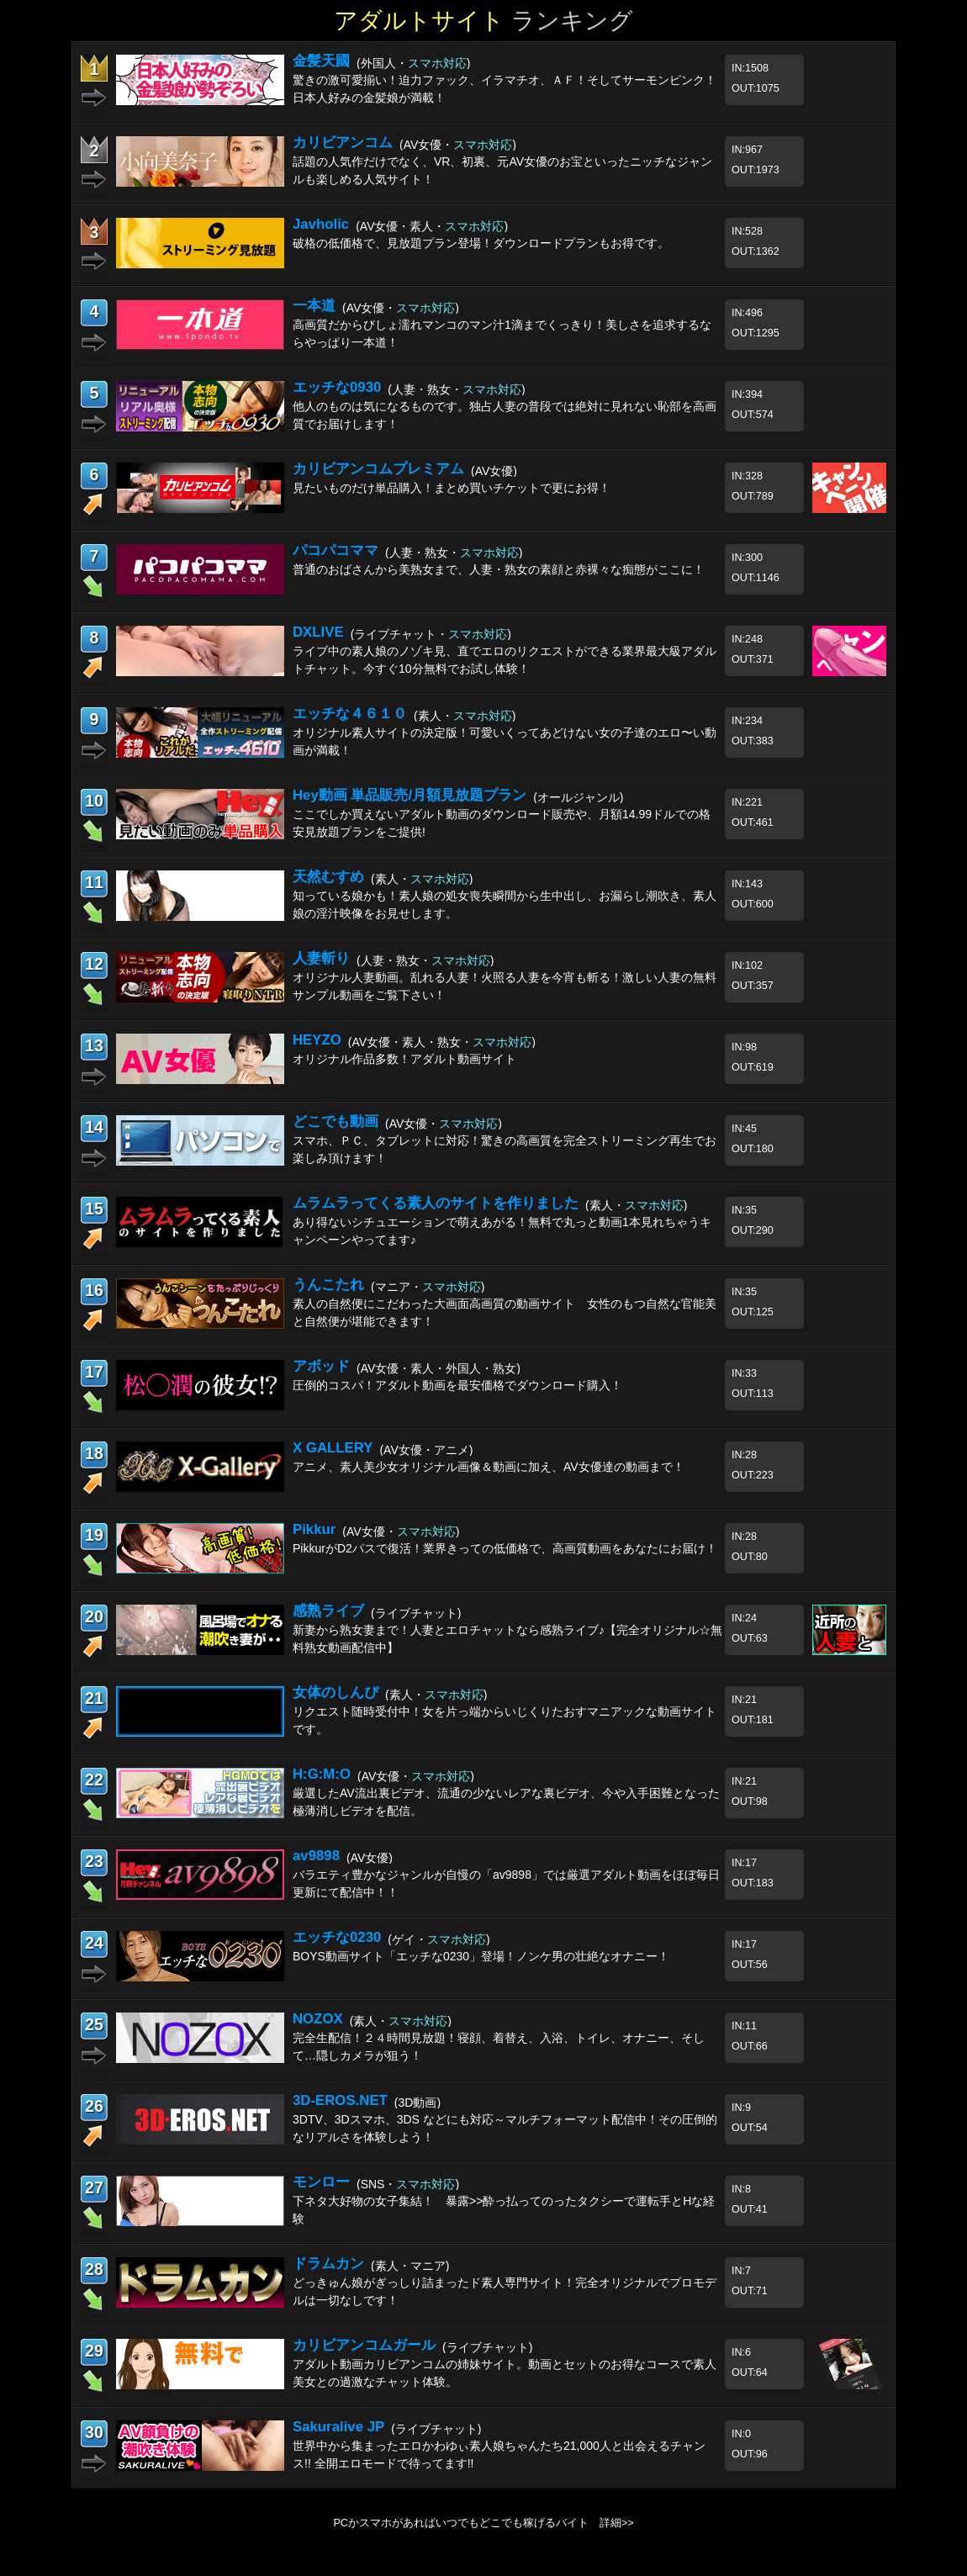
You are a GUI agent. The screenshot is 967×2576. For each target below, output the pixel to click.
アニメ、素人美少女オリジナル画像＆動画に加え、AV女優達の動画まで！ (488, 1466)
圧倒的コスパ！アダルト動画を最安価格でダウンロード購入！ (457, 1385)
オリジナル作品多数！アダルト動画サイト (404, 1059)
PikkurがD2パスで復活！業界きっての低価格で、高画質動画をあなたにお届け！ (505, 1548)
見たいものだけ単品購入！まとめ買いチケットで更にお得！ (451, 488)
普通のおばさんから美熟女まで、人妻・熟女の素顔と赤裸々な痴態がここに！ (499, 569)
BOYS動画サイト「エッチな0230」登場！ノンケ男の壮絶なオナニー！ (481, 1956)
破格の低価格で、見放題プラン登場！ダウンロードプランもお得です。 (481, 243)
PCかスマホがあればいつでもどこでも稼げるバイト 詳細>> (483, 2523)
